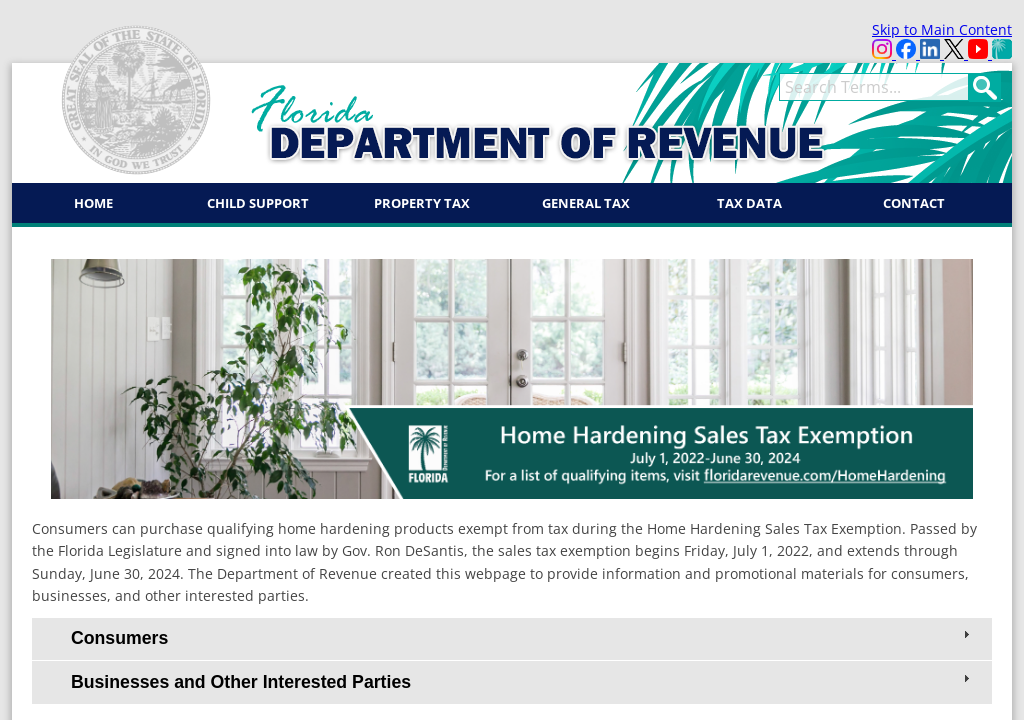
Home (93, 203)
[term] (874, 87)
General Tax (586, 203)
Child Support (258, 203)
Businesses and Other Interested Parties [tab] (522, 681)
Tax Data (749, 203)
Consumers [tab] (522, 637)
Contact (914, 203)
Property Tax (422, 203)
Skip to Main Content (942, 29)
